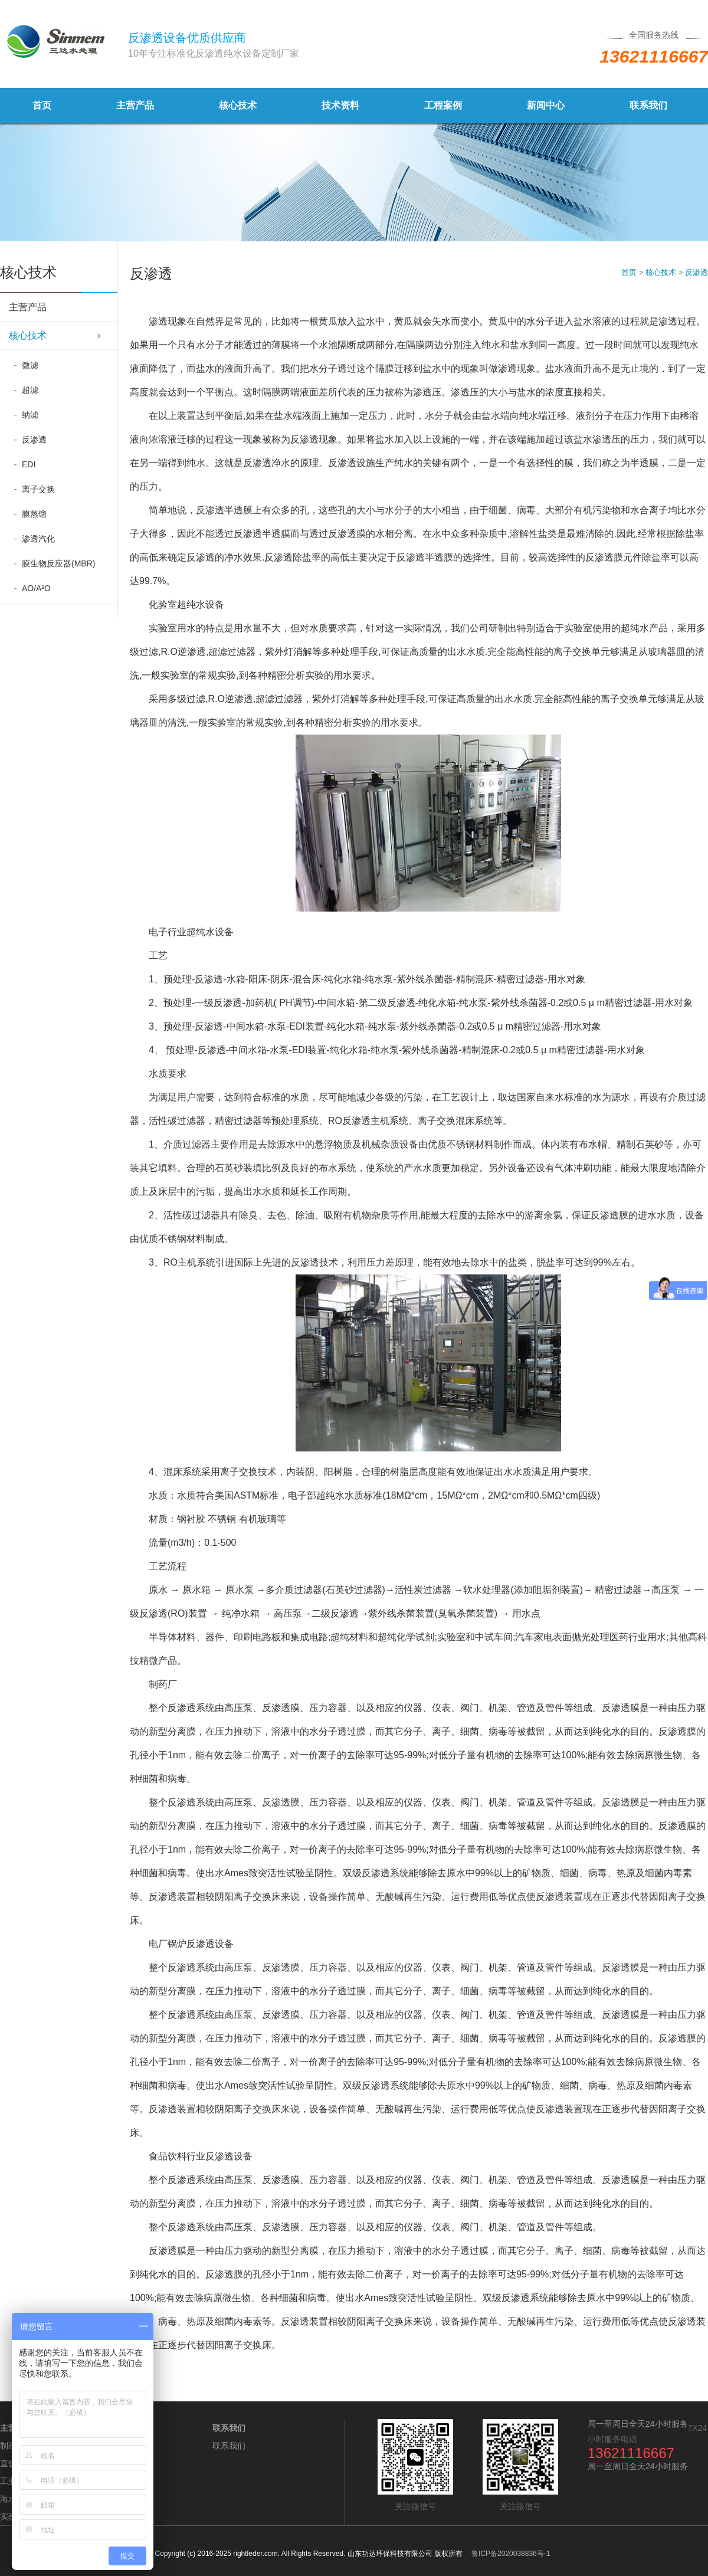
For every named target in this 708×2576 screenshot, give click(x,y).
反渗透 (34, 439)
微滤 (30, 365)
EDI (28, 464)
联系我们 (648, 105)
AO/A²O (36, 588)
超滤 (30, 390)
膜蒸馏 (34, 514)
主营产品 (135, 105)
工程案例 (443, 105)
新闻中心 (546, 105)
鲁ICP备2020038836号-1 (510, 2553)
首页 (41, 105)
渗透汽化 (38, 538)
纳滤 (30, 414)
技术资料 (340, 105)
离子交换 (38, 489)
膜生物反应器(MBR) (58, 563)
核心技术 (238, 105)
